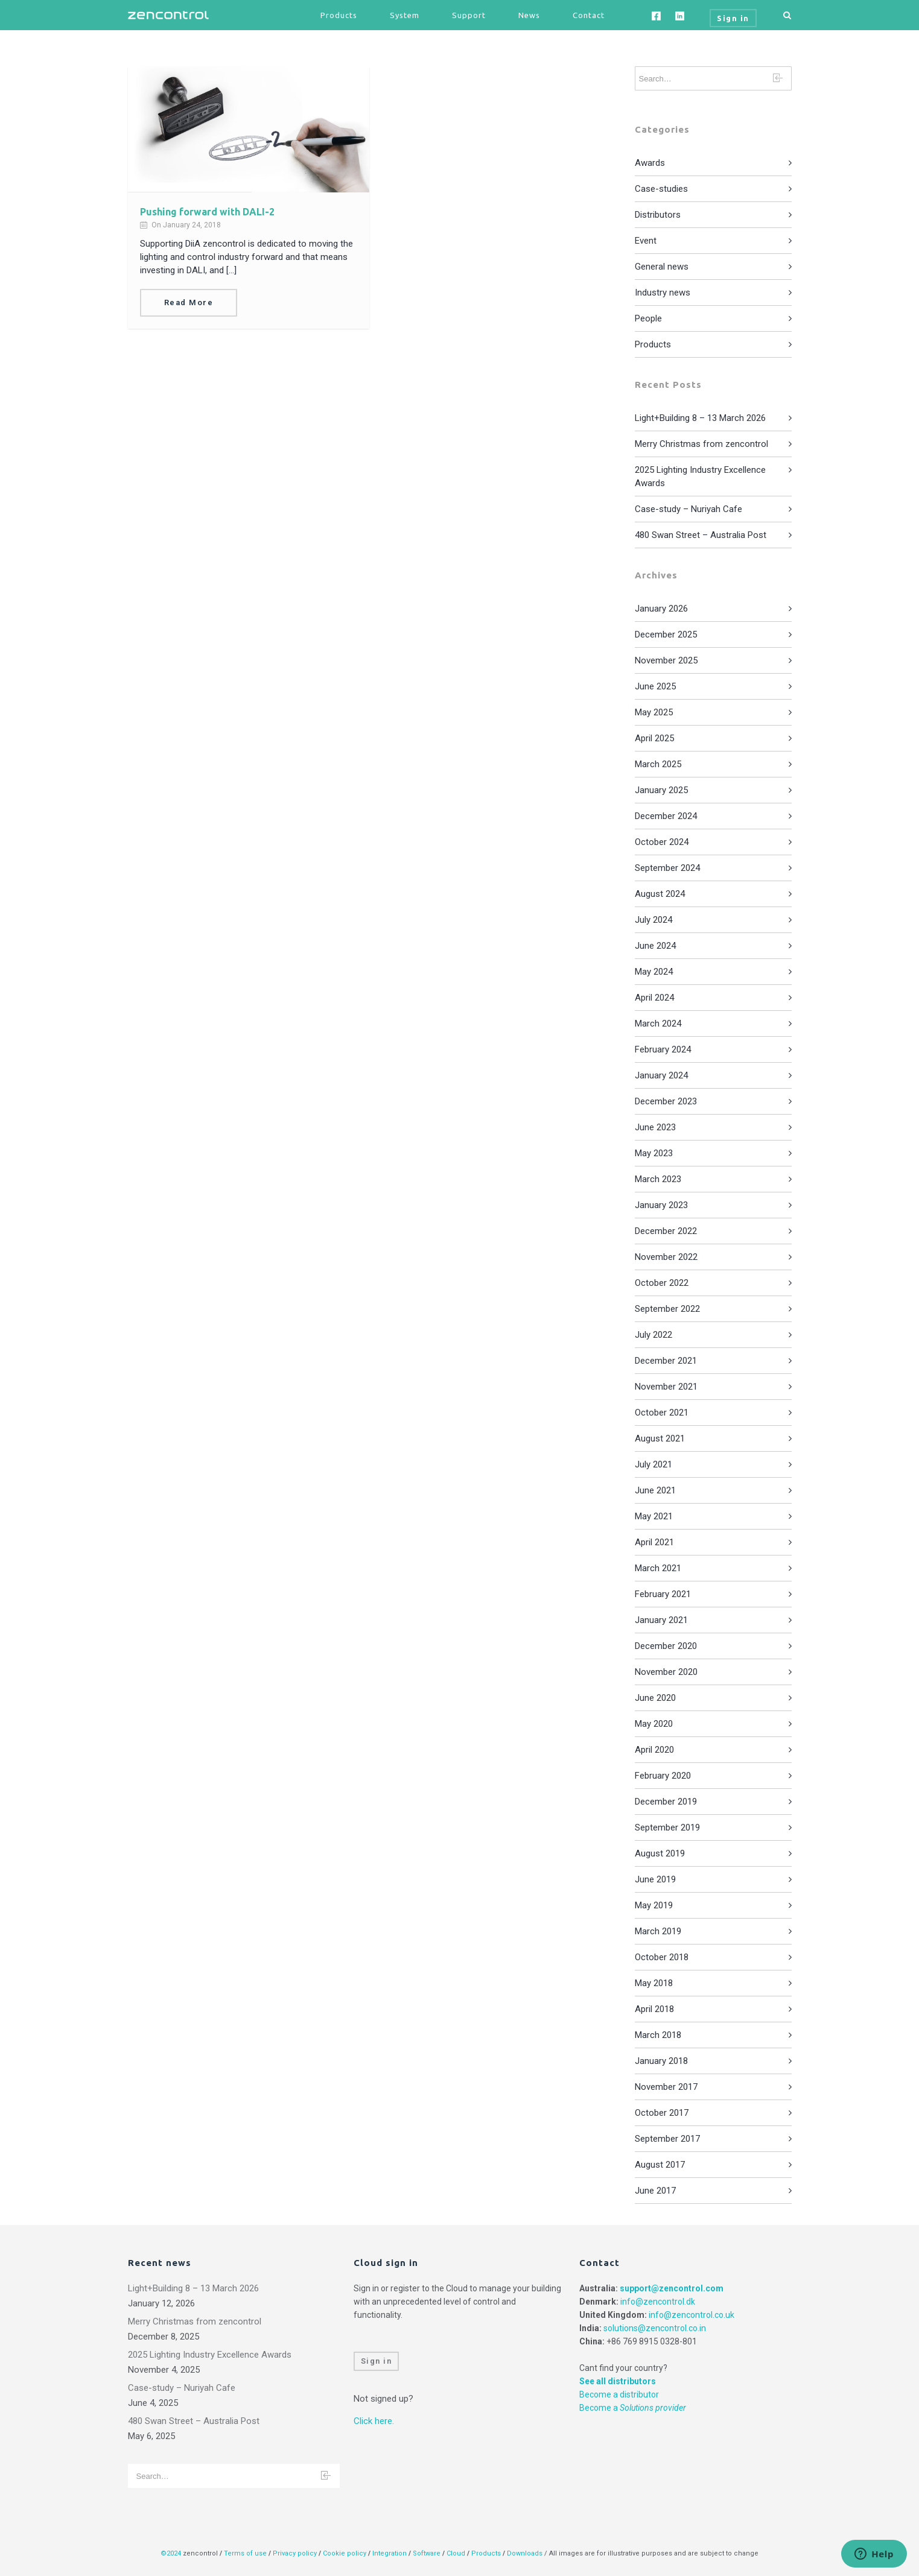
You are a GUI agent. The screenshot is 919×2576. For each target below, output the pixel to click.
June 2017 (655, 2190)
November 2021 (666, 1386)
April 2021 (654, 1542)
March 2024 (658, 1023)
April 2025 (654, 738)
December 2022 (666, 1231)
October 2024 (661, 842)
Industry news (662, 292)
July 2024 (653, 919)
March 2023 (658, 1179)
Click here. (374, 2421)
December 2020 (666, 1646)
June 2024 (655, 945)
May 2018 (654, 1983)
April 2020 (654, 1749)
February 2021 (663, 1594)
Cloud (457, 2553)
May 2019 (654, 1905)
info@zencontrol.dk (657, 2301)
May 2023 (654, 1153)
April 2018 (654, 2009)
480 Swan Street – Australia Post (700, 535)
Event (646, 240)
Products (338, 15)
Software (426, 2553)
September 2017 (667, 2138)
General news (661, 266)
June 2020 (655, 1697)
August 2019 (660, 1853)
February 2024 (663, 1049)
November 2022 (666, 1257)
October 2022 (661, 1282)
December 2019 (666, 1801)
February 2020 (663, 1775)
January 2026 (661, 608)
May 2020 (654, 1723)
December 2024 (666, 816)
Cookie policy (344, 2553)
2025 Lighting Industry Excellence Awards (209, 2354)
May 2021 (654, 1516)
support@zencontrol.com (671, 2288)
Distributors (658, 214)
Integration (389, 2553)
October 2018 (661, 1957)
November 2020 (666, 1671)
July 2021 (653, 1464)
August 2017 (660, 2164)
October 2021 (661, 1412)
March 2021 (658, 1568)
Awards (650, 162)
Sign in (376, 2361)
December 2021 (666, 1360)
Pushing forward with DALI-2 (207, 211)
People (648, 318)
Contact (589, 15)
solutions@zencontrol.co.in (654, 2328)
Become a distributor (619, 2394)
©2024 (171, 2553)
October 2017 (661, 2112)
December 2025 (666, 634)
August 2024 (660, 893)
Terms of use (245, 2553)
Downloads (524, 2553)
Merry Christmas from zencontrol (701, 443)
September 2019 (667, 1827)
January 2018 (661, 2060)
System (404, 15)
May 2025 (654, 712)
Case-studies (661, 188)
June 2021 (655, 1490)
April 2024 (654, 997)
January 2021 (661, 1620)
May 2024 (654, 971)
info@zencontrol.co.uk (691, 2315)
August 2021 (660, 1438)
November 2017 (666, 2086)
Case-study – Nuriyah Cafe (688, 509)
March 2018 (658, 2035)
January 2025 (661, 790)
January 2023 (661, 1205)
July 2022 (653, 1334)
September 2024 (667, 867)
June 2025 (655, 686)
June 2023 (655, 1127)
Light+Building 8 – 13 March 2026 (700, 418)
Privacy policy (295, 2553)
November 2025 (666, 660)
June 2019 (655, 1879)
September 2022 (667, 1308)
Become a (632, 2408)
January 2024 (661, 1075)
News (529, 15)
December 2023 (666, 1101)
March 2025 (658, 764)
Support (469, 15)
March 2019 (658, 1931)
